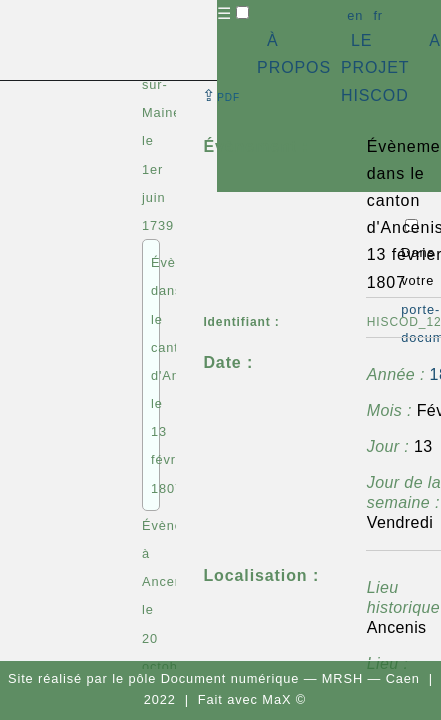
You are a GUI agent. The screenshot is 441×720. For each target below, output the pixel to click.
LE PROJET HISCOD (375, 67)
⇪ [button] (221, 95)
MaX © (284, 699)
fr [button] (378, 15)
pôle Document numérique (213, 678)
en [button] (355, 15)
